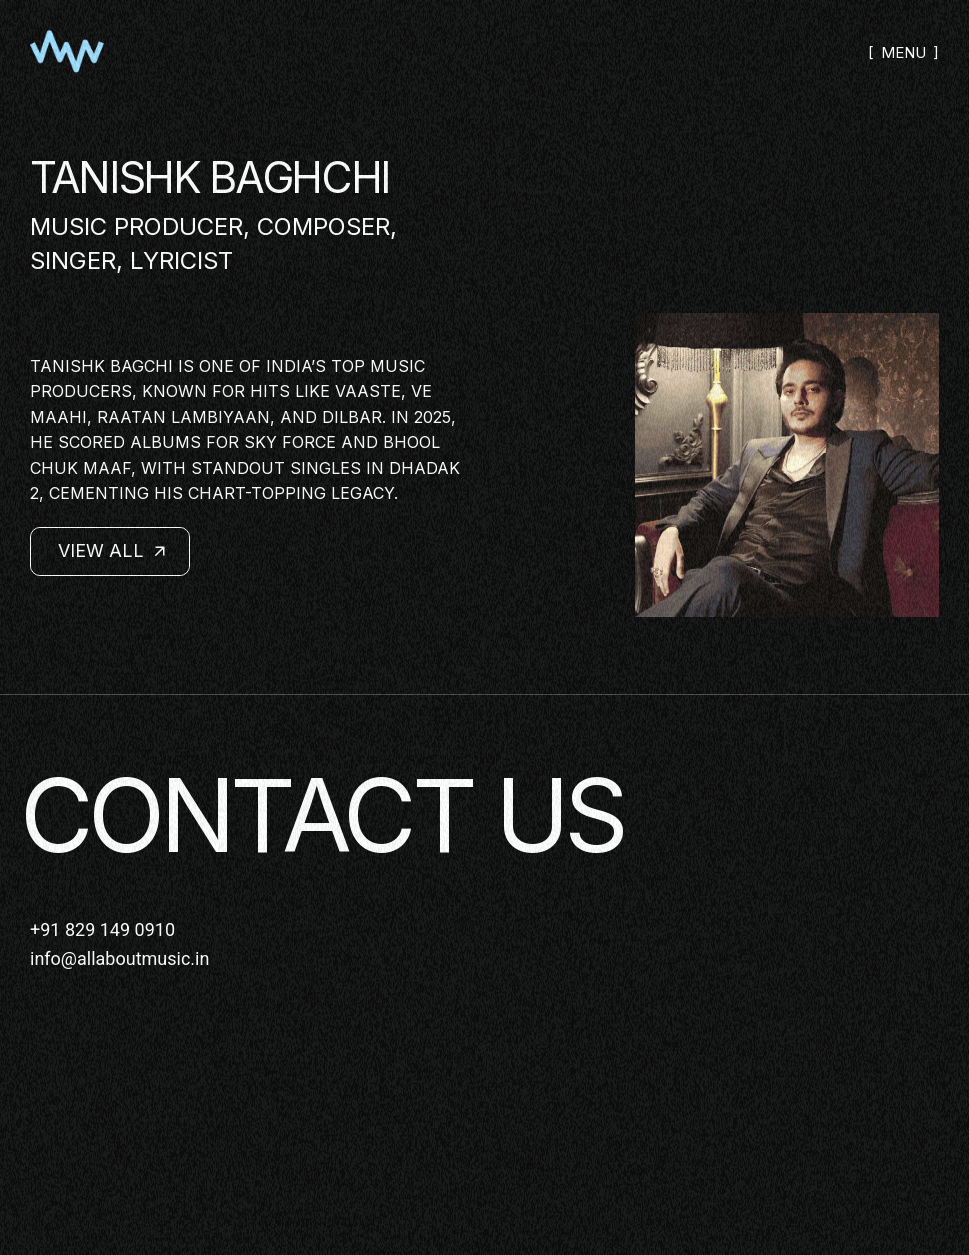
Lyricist (181, 260)
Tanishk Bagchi (101, 366)
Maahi (58, 417)
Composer (323, 226)
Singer (73, 260)
